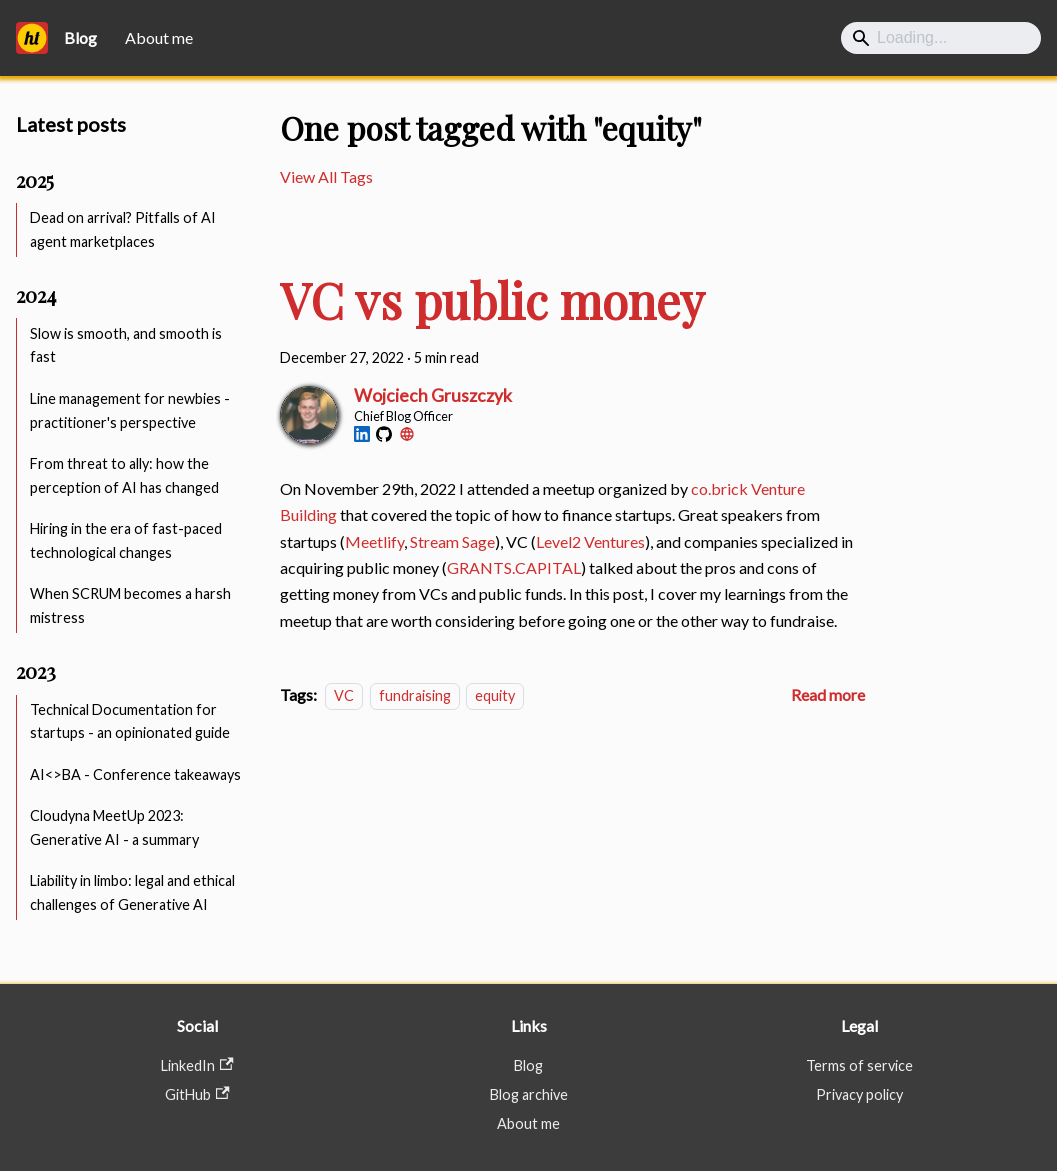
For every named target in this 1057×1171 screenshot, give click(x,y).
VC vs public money (492, 300)
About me (159, 37)
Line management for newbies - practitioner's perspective (130, 410)
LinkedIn (197, 1065)
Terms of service (859, 1065)
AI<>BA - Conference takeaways (135, 774)
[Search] (941, 38)
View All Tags (326, 176)
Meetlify (374, 541)
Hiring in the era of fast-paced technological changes (126, 540)
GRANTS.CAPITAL (514, 567)
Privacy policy (859, 1094)
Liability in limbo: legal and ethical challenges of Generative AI (132, 892)
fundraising (415, 695)
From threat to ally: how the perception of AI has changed (124, 475)
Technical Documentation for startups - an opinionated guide (130, 721)
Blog (528, 1065)
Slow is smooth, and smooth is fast (126, 345)
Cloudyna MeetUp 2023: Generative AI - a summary (114, 827)
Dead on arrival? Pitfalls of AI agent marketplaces (123, 229)
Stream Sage (452, 541)
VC (344, 695)
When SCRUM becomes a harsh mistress (130, 605)
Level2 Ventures (590, 541)
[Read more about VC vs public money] (828, 694)
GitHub (197, 1094)
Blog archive (529, 1094)
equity (495, 695)
